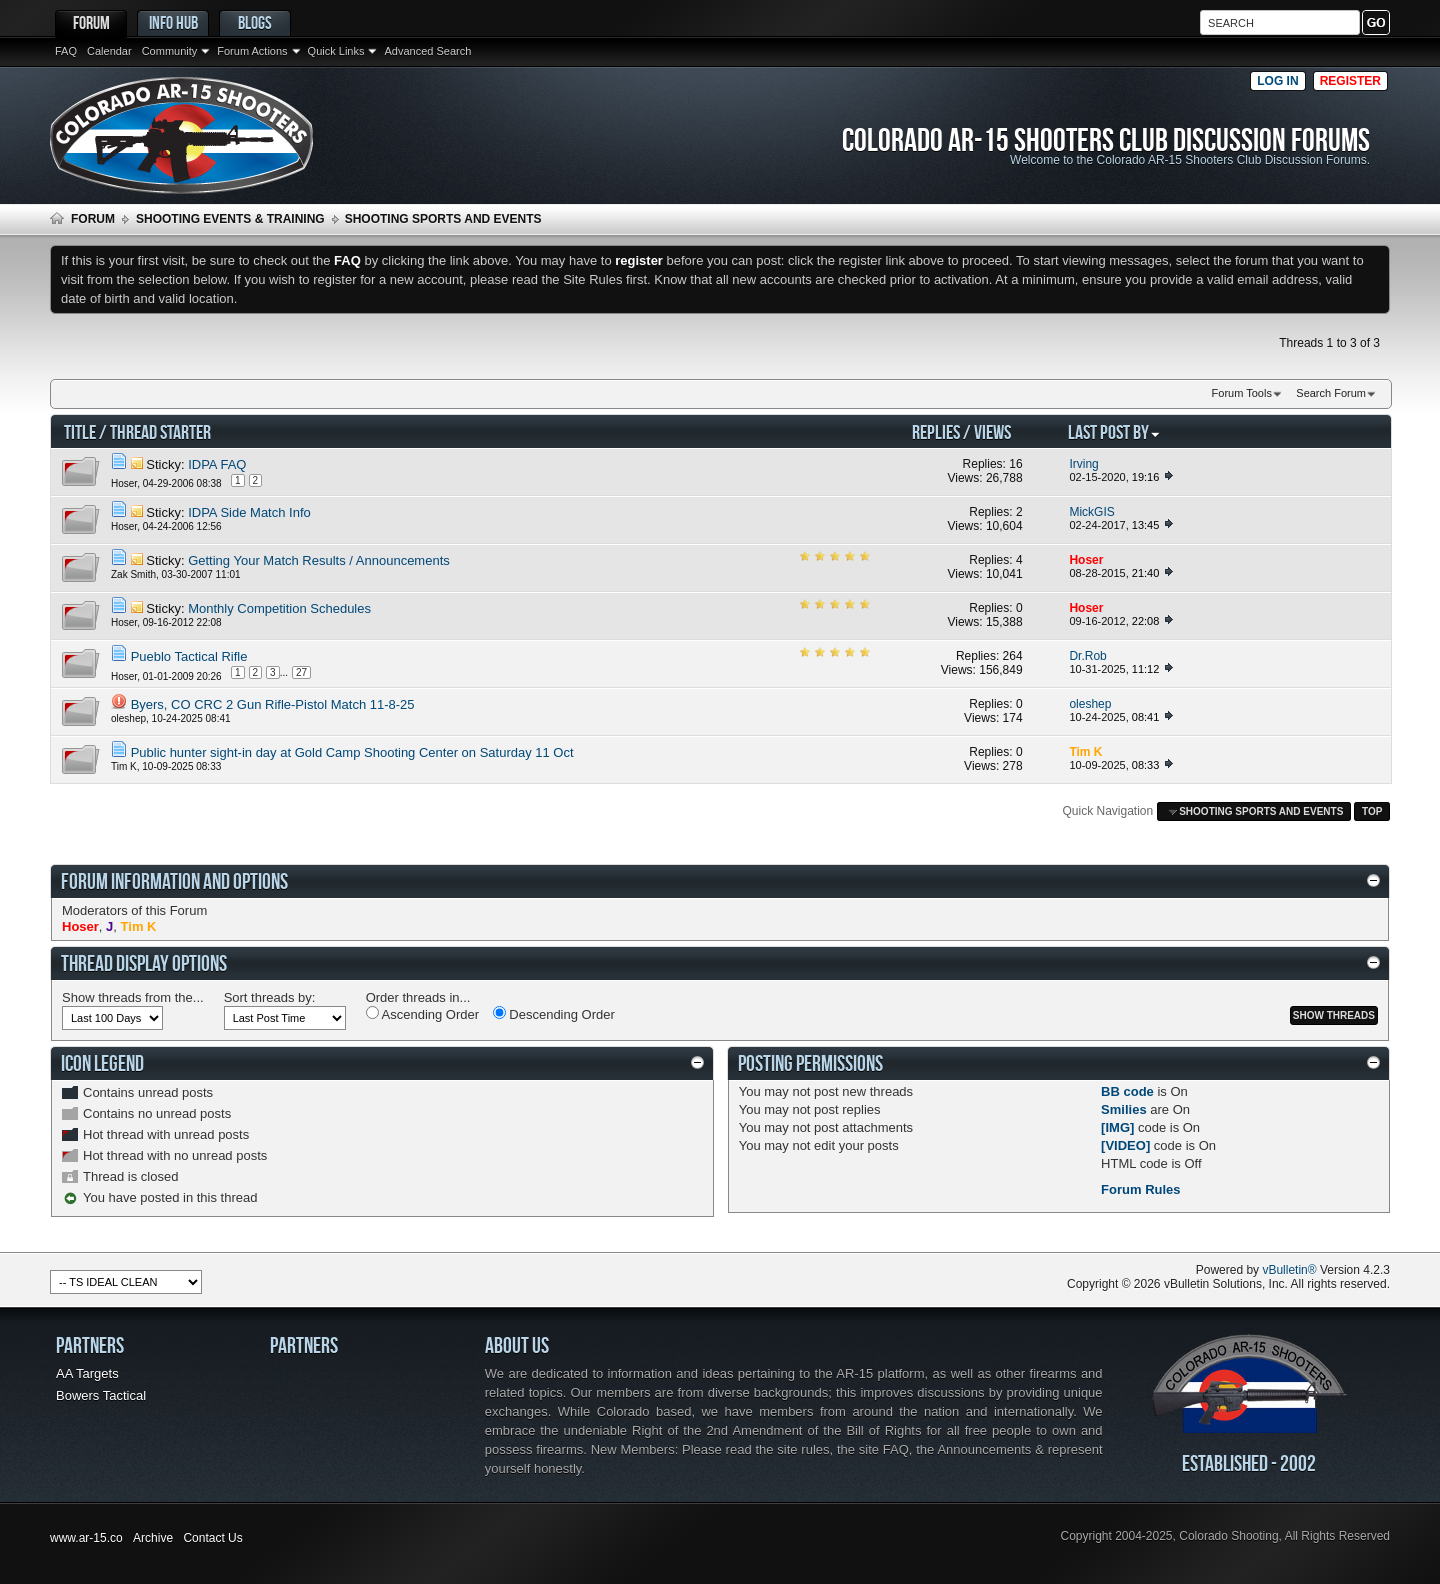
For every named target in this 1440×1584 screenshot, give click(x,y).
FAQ (66, 51)
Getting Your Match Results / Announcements (319, 560)
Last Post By (1114, 431)
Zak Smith (133, 574)
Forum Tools (1242, 393)
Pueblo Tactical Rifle (189, 656)
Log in (1277, 81)
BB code (1127, 1091)
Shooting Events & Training (230, 219)
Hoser (124, 482)
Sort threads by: (270, 997)
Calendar (109, 51)
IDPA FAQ (217, 464)
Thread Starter (160, 431)
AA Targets (87, 1373)
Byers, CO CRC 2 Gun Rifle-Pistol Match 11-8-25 (273, 704)
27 (301, 672)
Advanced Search (427, 51)
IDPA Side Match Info (249, 512)
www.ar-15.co (86, 1538)
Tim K (124, 766)
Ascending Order (422, 1014)
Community (170, 51)
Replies (936, 431)
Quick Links (336, 51)
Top (1372, 811)
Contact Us (212, 1538)
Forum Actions (252, 51)
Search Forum (1331, 393)
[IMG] (1117, 1127)
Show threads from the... (133, 997)
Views (992, 431)
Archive (153, 1538)
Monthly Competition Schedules (279, 608)
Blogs (255, 22)
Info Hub (173, 22)
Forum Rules (1140, 1189)
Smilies (1124, 1109)
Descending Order (554, 1014)
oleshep (128, 718)
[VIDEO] (1125, 1145)
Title (80, 431)
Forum (91, 22)
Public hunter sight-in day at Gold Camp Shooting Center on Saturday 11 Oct (352, 752)
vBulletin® (1289, 1270)
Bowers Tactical (101, 1395)
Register (1350, 81)
